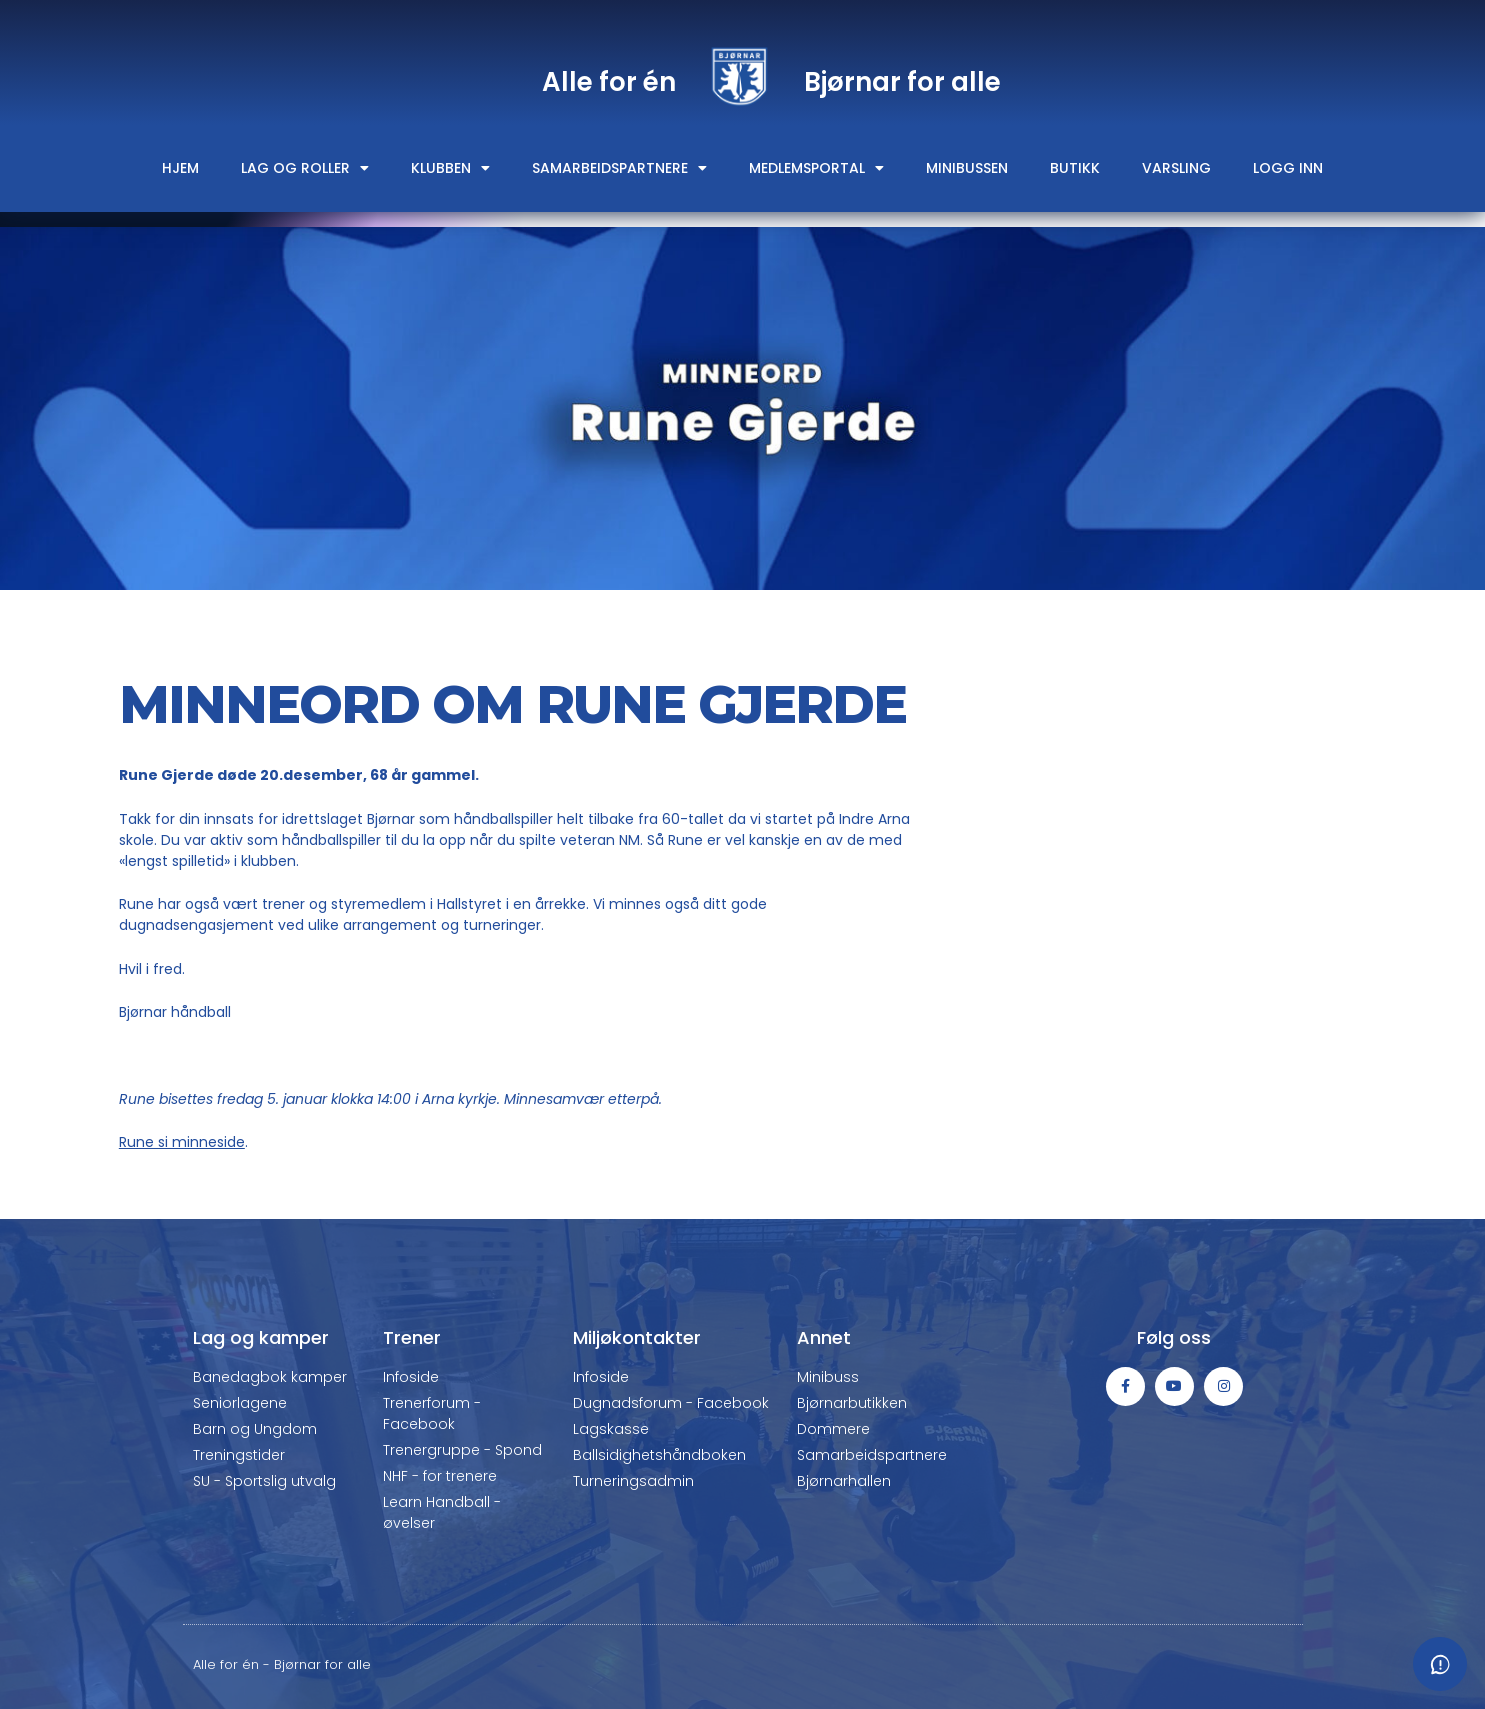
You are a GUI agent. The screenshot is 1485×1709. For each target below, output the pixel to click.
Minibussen (967, 168)
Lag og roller (305, 168)
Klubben (450, 168)
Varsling (1176, 168)
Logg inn (1288, 168)
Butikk (1075, 168)
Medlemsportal (816, 168)
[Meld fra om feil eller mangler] (1440, 1664)
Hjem (180, 168)
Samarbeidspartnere (619, 168)
